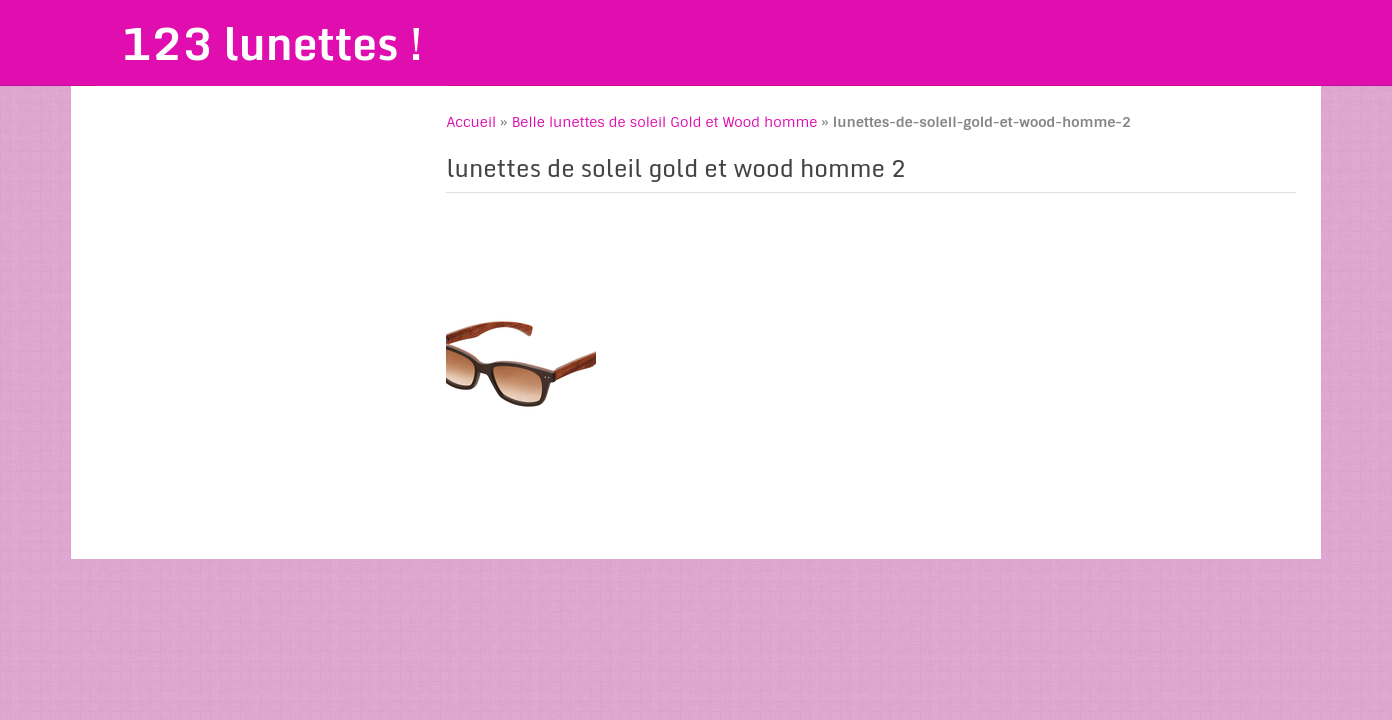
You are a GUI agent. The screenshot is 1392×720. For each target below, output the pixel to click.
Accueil (471, 122)
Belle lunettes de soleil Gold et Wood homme (665, 122)
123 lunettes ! (272, 43)
